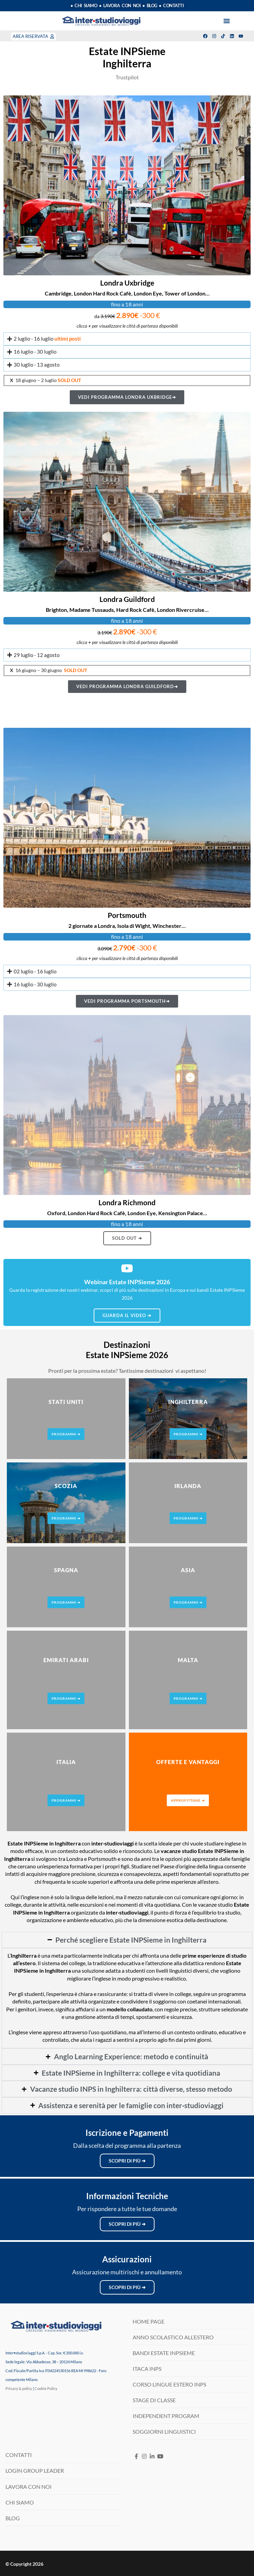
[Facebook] (136, 2456)
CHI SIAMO (19, 2502)
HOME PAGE (148, 2321)
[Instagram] (144, 2456)
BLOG (12, 2518)
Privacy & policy (18, 2388)
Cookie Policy (46, 2388)
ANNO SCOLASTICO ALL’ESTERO (173, 2337)
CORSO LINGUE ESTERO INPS (169, 2384)
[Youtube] (160, 2456)
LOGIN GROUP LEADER (34, 2470)
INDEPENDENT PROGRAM (166, 2416)
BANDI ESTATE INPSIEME (164, 2353)
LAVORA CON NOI (28, 2486)
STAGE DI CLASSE (154, 2400)
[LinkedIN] (152, 2456)
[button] (227, 21)
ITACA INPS (147, 2368)
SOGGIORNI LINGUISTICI (164, 2431)
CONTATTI (18, 2455)
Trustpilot (127, 77)
